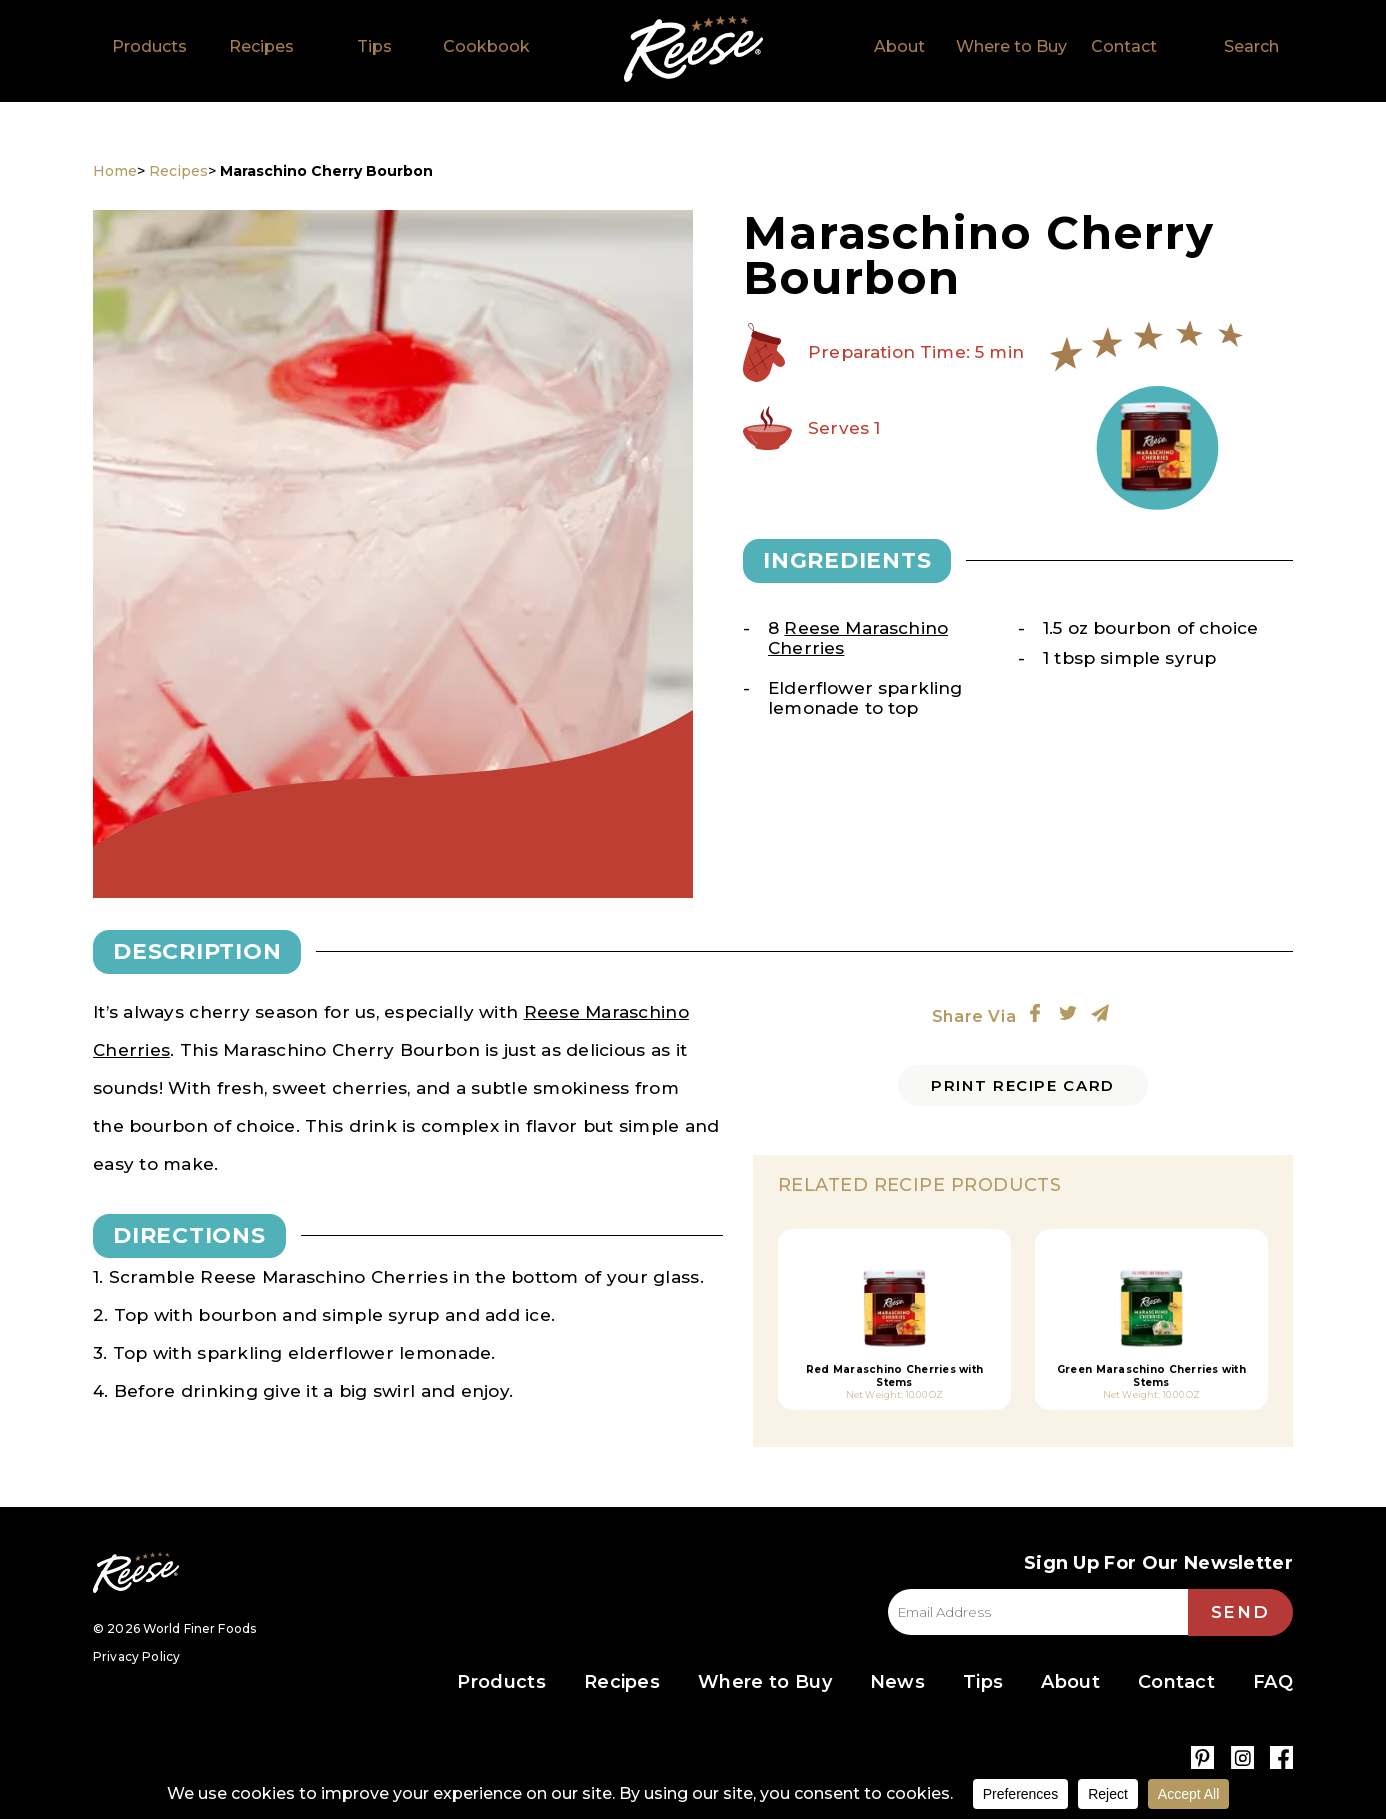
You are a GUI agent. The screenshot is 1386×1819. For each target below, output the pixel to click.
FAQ (1273, 1682)
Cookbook (486, 46)
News (897, 1682)
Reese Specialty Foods (136, 1572)
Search (1251, 46)
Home (693, 49)
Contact (1124, 46)
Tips (374, 46)
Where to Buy (1011, 46)
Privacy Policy (136, 1656)
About (899, 46)
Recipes (261, 46)
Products (149, 46)
